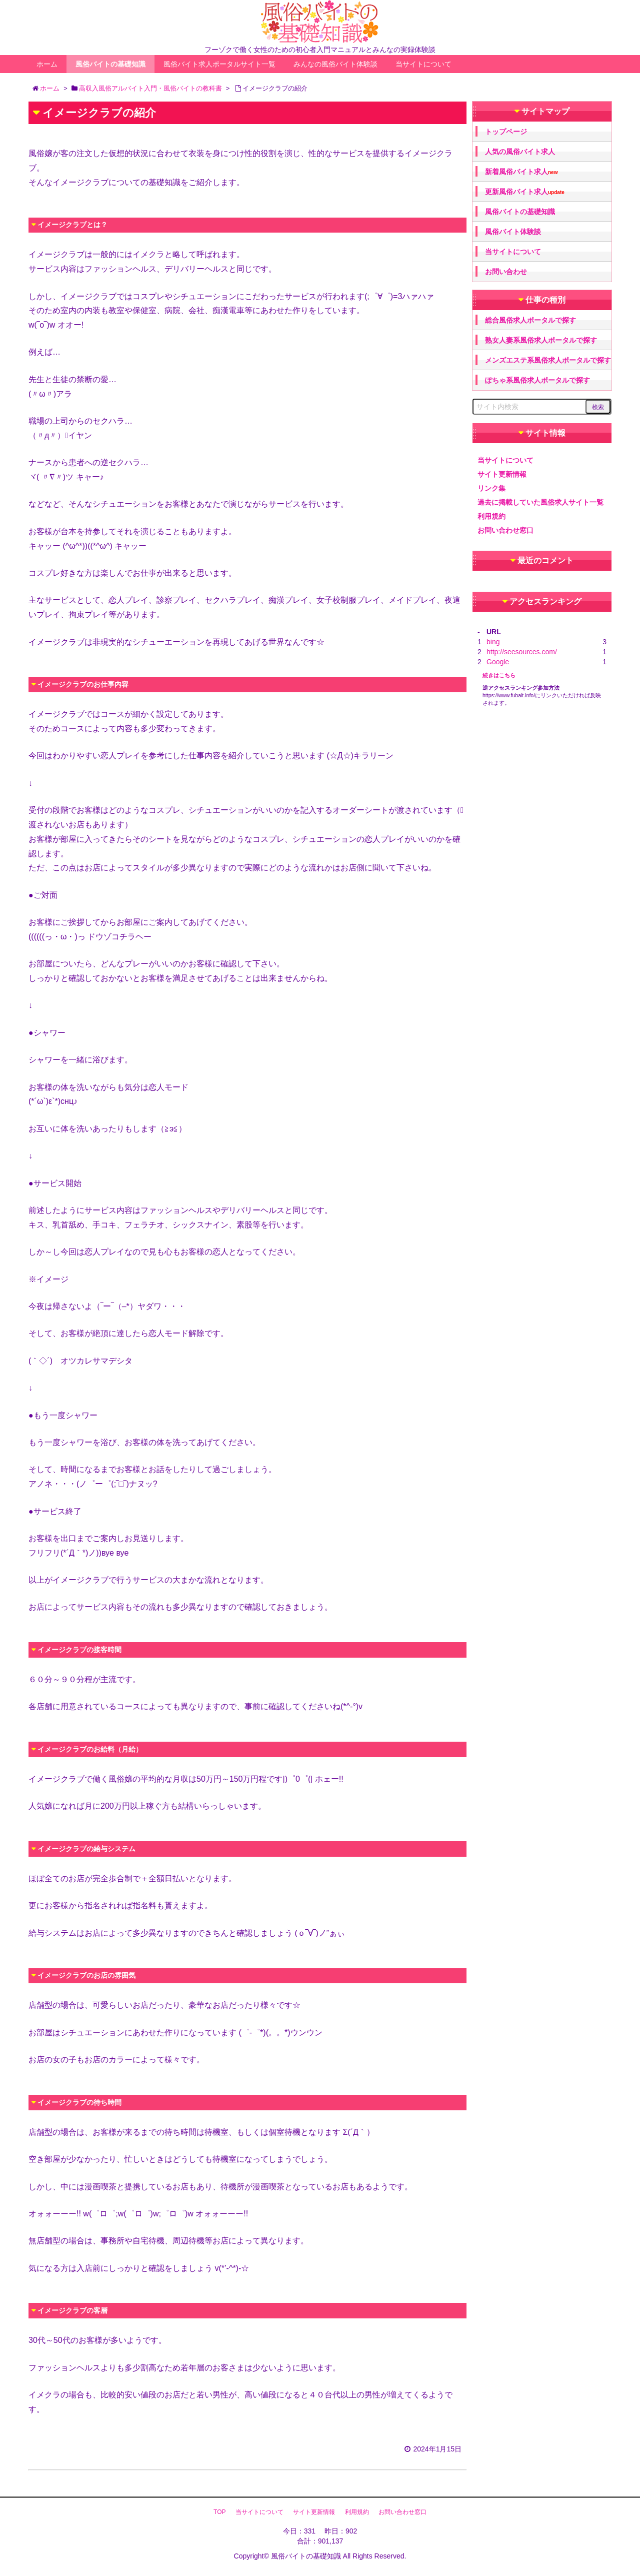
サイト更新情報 (502, 474)
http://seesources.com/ (521, 652)
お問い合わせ (506, 271)
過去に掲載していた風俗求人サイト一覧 (541, 502)
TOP (220, 2511)
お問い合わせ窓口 (506, 530)
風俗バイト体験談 (513, 231)
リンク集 (492, 488)
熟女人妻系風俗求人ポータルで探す (541, 340)
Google (497, 662)
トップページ (506, 131)
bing (493, 642)
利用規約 (492, 516)
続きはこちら (499, 675)
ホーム (47, 64)
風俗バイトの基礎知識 (111, 64)
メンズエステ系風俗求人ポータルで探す (548, 360)
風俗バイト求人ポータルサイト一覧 (220, 64)
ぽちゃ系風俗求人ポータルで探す (537, 380)
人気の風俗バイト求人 (520, 151)
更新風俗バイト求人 (524, 192)
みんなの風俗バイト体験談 (336, 64)
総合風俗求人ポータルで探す (530, 320)
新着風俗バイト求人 (521, 172)
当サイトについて (424, 64)
